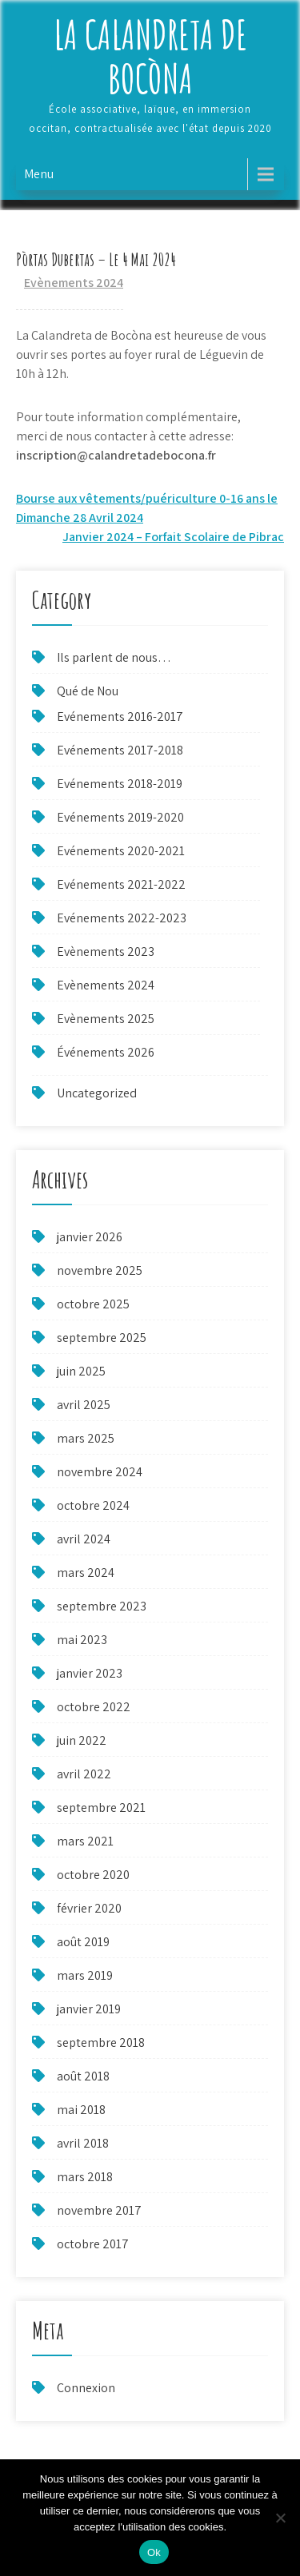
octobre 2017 (93, 2244)
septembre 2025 (101, 1337)
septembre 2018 (101, 2042)
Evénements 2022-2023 (121, 918)
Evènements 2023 (105, 951)
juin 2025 (81, 1371)
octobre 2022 (93, 1706)
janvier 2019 (89, 2009)
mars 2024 (85, 1572)
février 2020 (89, 1908)
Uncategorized (97, 1093)
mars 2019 (85, 1975)
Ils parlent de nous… (114, 657)
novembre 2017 (99, 2210)
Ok (154, 2552)
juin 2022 (81, 1740)
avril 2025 (83, 1404)
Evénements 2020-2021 (121, 850)
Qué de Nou (87, 691)
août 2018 (83, 2076)
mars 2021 (85, 1841)
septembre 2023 (101, 1606)
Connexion (86, 2387)
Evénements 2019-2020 (120, 817)
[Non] (280, 2518)
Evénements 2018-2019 (119, 783)
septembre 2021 (101, 1807)
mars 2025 (85, 1438)
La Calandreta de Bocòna (150, 56)
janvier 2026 (89, 1236)
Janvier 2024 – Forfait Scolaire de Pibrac (173, 536)
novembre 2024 (99, 1471)
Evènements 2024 (73, 282)
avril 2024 (83, 1539)
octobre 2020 (93, 1874)
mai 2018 (81, 2109)
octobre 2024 (93, 1505)
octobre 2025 (93, 1304)
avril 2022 (84, 1774)
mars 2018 (85, 2176)
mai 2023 (82, 1639)
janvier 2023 (89, 1673)
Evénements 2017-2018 (120, 750)
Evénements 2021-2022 (121, 884)
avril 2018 (83, 2143)
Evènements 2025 (105, 1018)
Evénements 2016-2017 (120, 716)
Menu (39, 173)
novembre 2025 (99, 1270)
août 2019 (83, 1941)
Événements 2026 (105, 1052)
